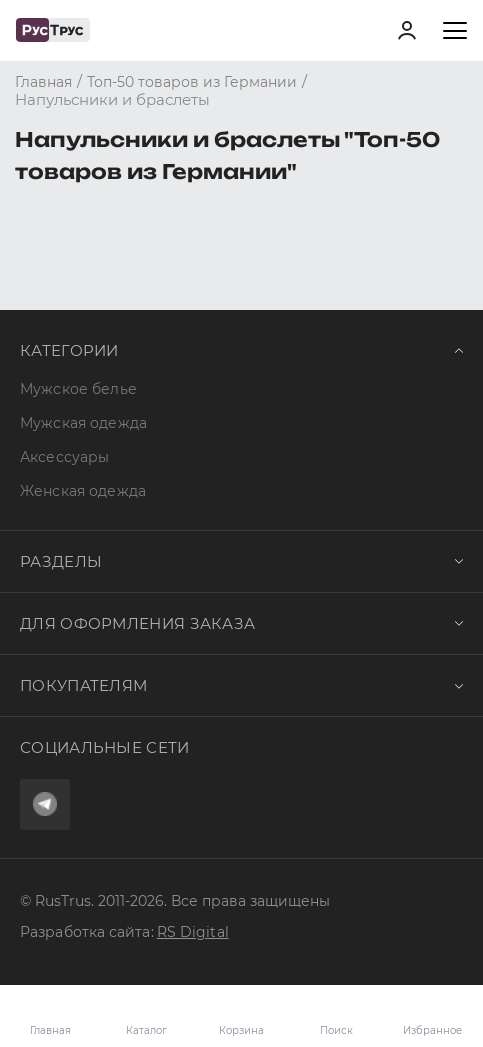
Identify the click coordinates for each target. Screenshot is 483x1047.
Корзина (241, 1016)
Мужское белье (78, 389)
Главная (50, 1030)
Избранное (432, 1016)
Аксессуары (64, 457)
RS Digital (193, 932)
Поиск (336, 1030)
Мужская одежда (83, 423)
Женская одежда (83, 491)
